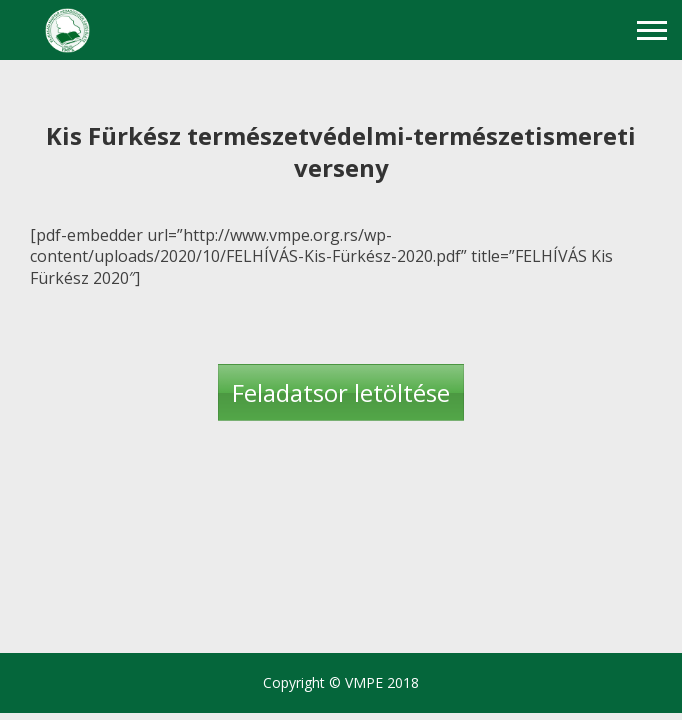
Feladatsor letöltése (341, 392)
